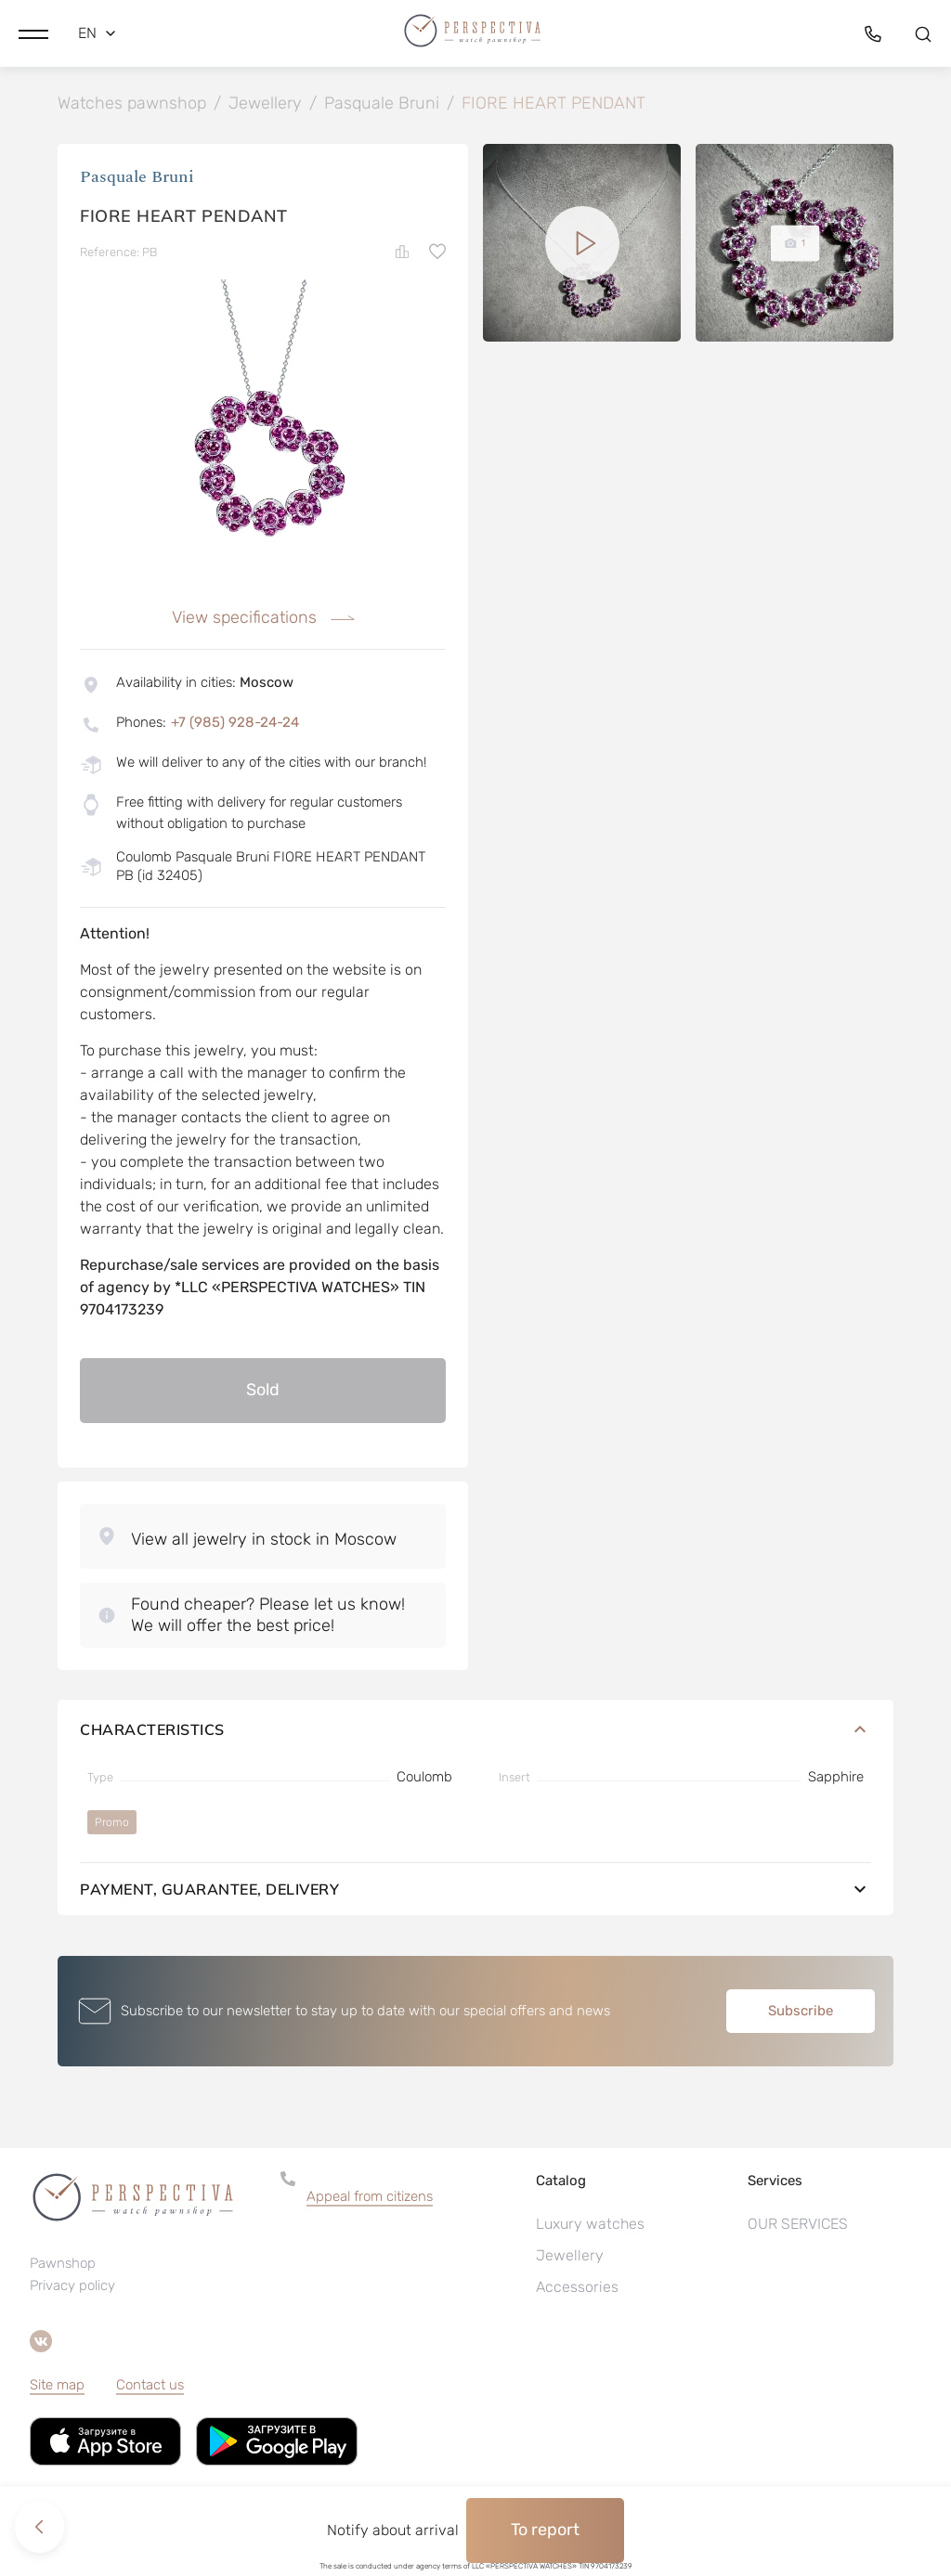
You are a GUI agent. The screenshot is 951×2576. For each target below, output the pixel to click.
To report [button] (545, 2529)
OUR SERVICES (798, 2225)
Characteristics (475, 1731)
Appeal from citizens (369, 2198)
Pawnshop (63, 2265)
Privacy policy (72, 2287)
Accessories (577, 2289)
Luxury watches (590, 2225)
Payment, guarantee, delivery (475, 1891)
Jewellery (570, 2257)
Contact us (150, 2386)
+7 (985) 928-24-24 (235, 724)
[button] (33, 32)
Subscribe (800, 2012)
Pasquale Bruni (137, 178)
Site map (57, 2386)
